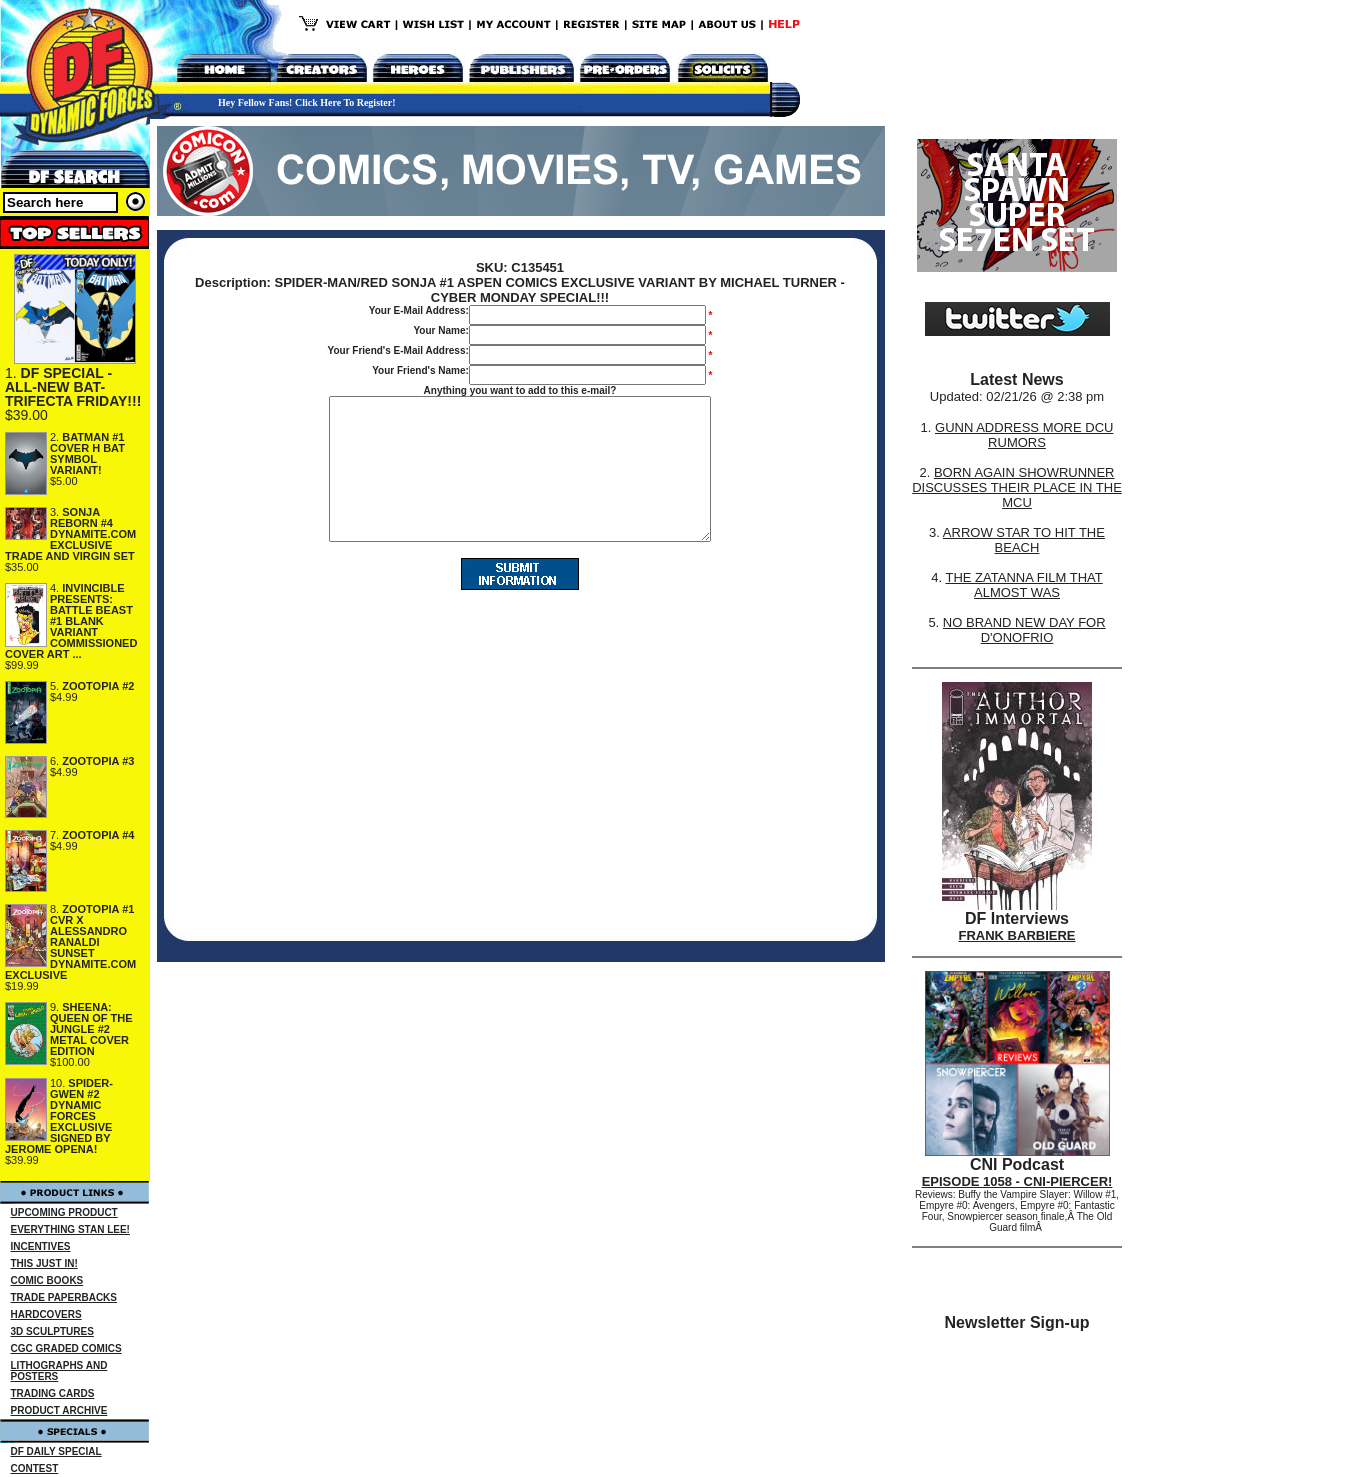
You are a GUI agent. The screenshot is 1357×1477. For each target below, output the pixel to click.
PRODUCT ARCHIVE (59, 1410)
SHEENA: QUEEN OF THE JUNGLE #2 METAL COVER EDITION (91, 1029)
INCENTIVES (41, 1246)
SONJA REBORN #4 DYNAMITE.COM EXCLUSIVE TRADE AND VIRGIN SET (70, 534)
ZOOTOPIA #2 (98, 686)
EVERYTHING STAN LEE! (70, 1229)
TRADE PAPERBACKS (64, 1297)
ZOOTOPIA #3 (98, 761)
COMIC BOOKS (47, 1280)
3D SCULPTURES (52, 1331)
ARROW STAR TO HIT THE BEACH (1024, 540)
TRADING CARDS (53, 1393)
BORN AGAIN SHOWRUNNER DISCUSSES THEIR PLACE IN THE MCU (1017, 487)
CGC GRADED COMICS (66, 1348)
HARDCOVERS (46, 1314)
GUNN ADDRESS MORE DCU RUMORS (1024, 435)
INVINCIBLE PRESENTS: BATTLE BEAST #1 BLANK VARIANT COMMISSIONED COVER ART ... (71, 621)
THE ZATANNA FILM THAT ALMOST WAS (1024, 585)
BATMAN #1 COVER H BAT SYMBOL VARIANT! (87, 453)
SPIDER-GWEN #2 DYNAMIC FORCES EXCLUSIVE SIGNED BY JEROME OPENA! (59, 1116)
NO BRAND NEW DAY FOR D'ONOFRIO (1024, 630)
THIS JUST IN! (44, 1263)
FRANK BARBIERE (1017, 935)
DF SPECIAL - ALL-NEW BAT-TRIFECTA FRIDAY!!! (73, 387)
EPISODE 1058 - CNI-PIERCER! (1017, 1181)
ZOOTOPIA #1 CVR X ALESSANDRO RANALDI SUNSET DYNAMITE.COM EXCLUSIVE (70, 942)
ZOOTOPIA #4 (98, 835)
